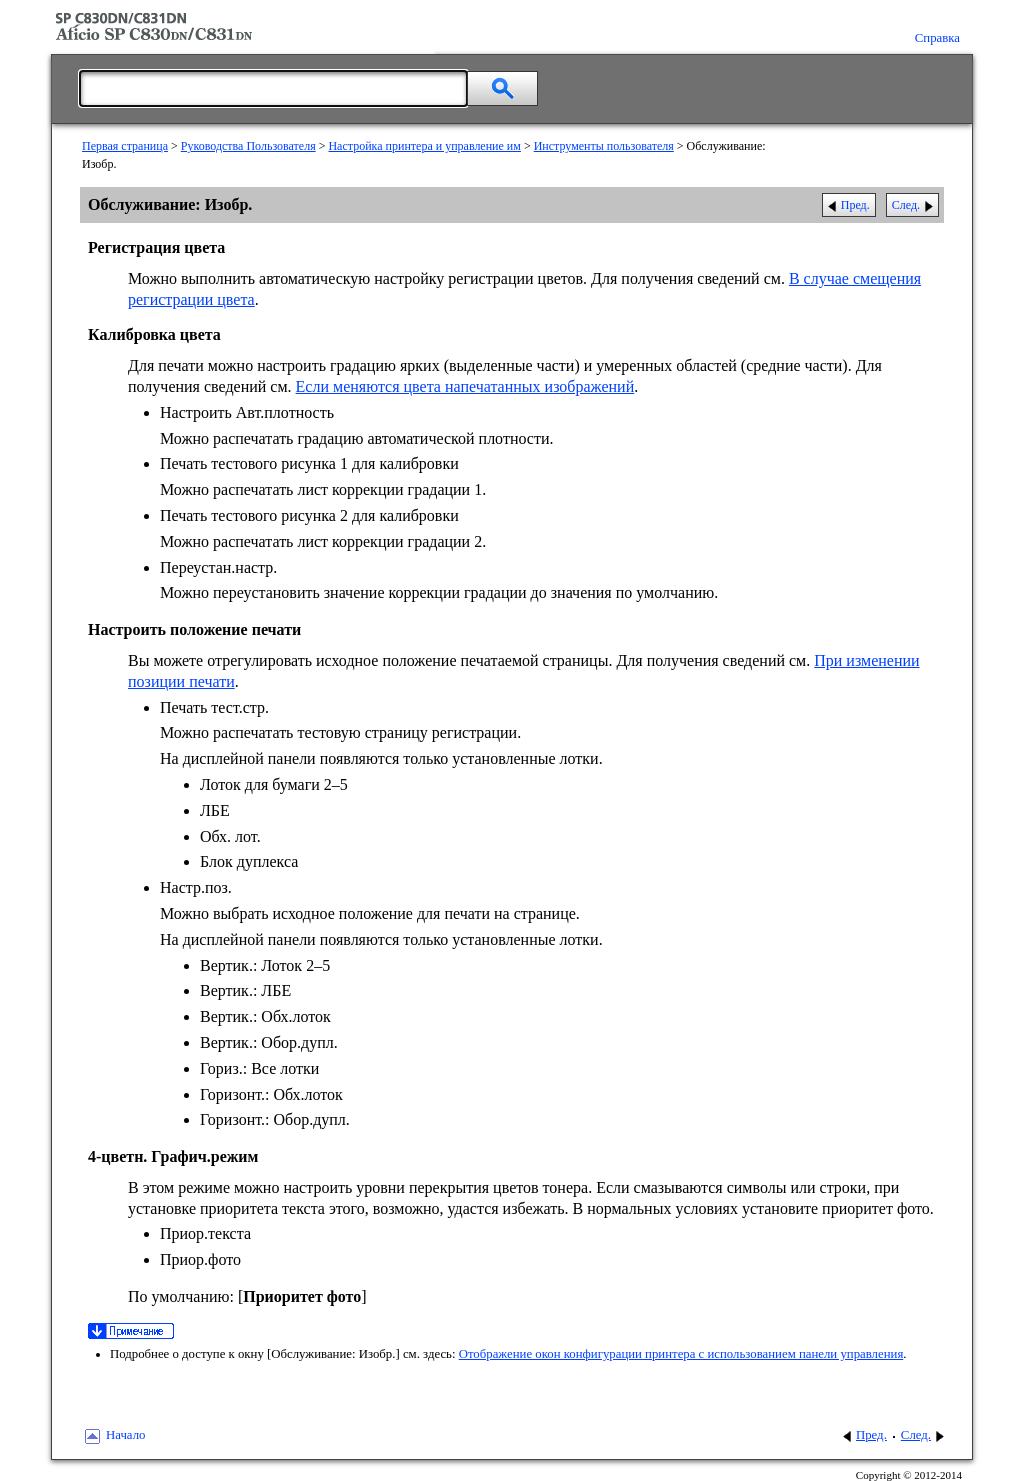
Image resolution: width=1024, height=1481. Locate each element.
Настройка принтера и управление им (424, 146)
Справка (937, 38)
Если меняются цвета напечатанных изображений (465, 386)
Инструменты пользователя (604, 146)
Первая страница (125, 146)
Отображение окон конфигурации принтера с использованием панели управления (681, 1354)
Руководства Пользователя (248, 146)
